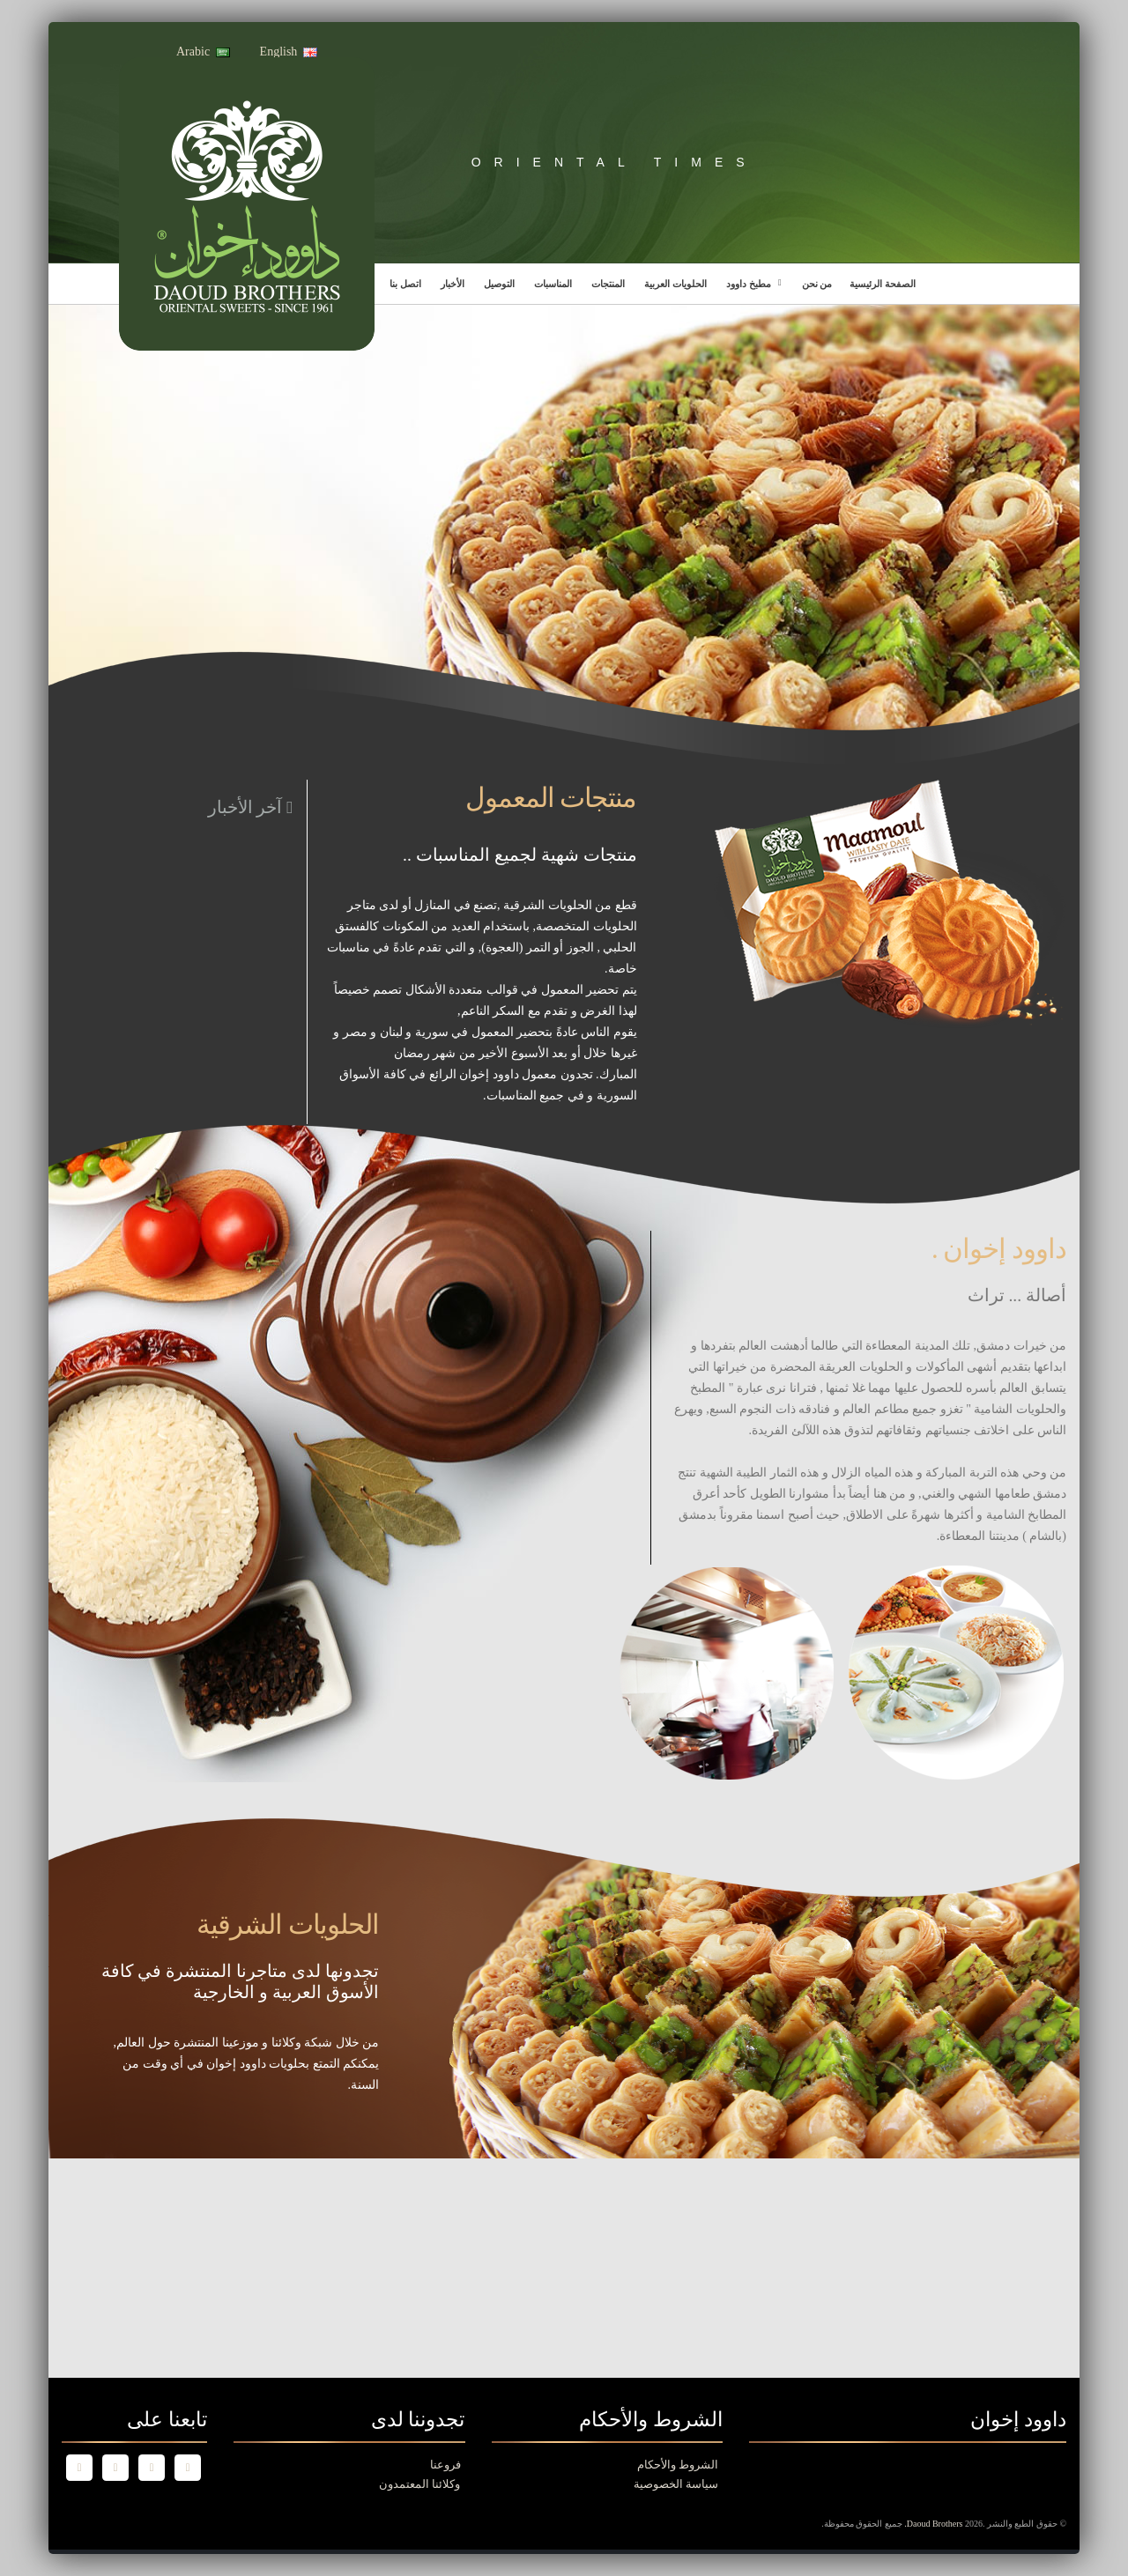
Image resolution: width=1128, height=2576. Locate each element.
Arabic (203, 51)
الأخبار (452, 283)
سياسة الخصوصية (676, 2484)
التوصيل (499, 283)
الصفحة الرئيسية (883, 283)
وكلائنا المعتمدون (419, 2484)
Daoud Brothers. (934, 2523)
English (289, 51)
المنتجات (608, 283)
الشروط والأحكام (677, 2465)
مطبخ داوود (748, 283)
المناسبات (553, 283)
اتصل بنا (405, 283)
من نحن (817, 283)
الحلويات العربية (675, 283)
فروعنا (445, 2465)
